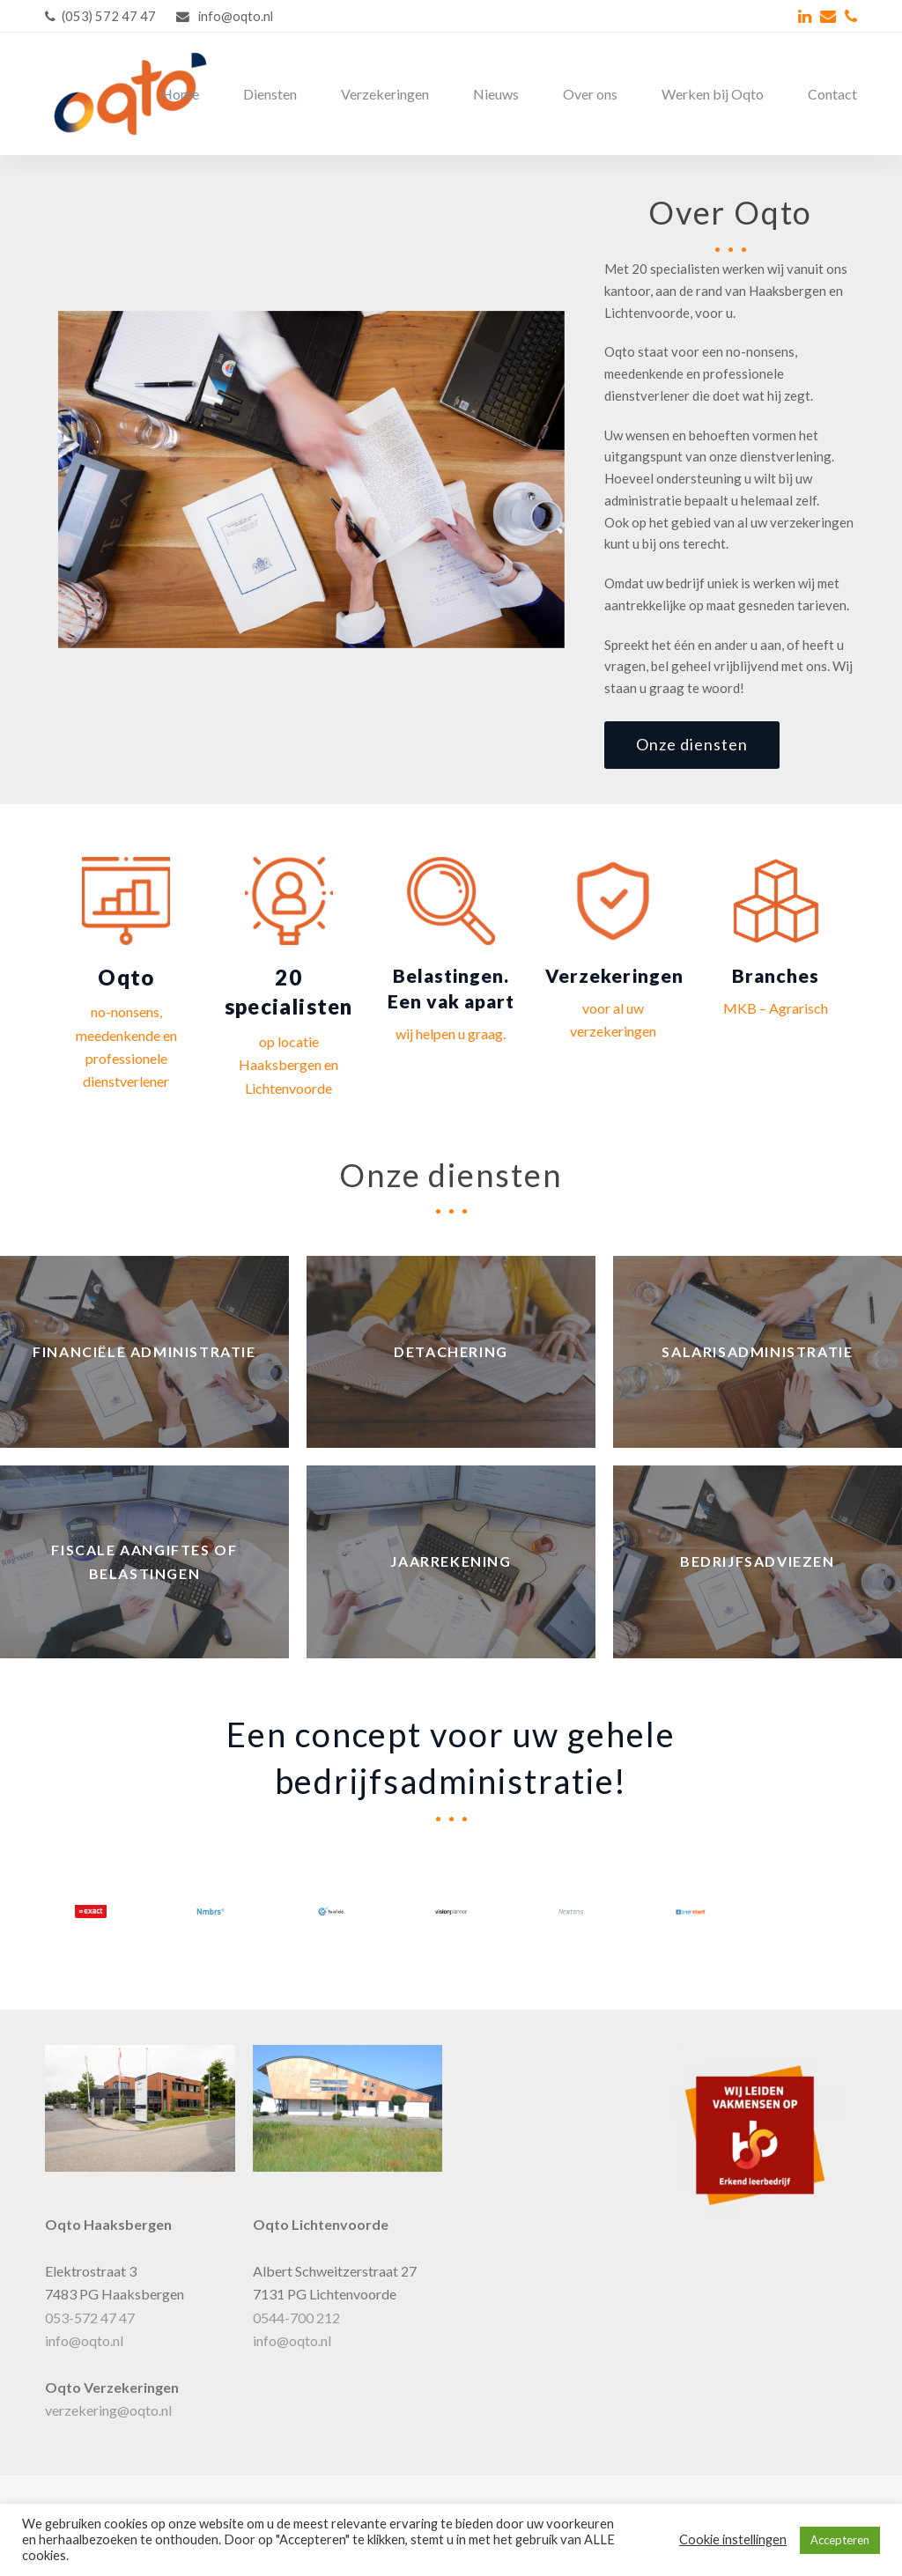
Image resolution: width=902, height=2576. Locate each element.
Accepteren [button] (839, 2540)
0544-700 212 (296, 2317)
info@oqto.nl (84, 2340)
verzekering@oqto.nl (108, 2410)
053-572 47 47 (90, 2317)
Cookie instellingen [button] (733, 2539)
